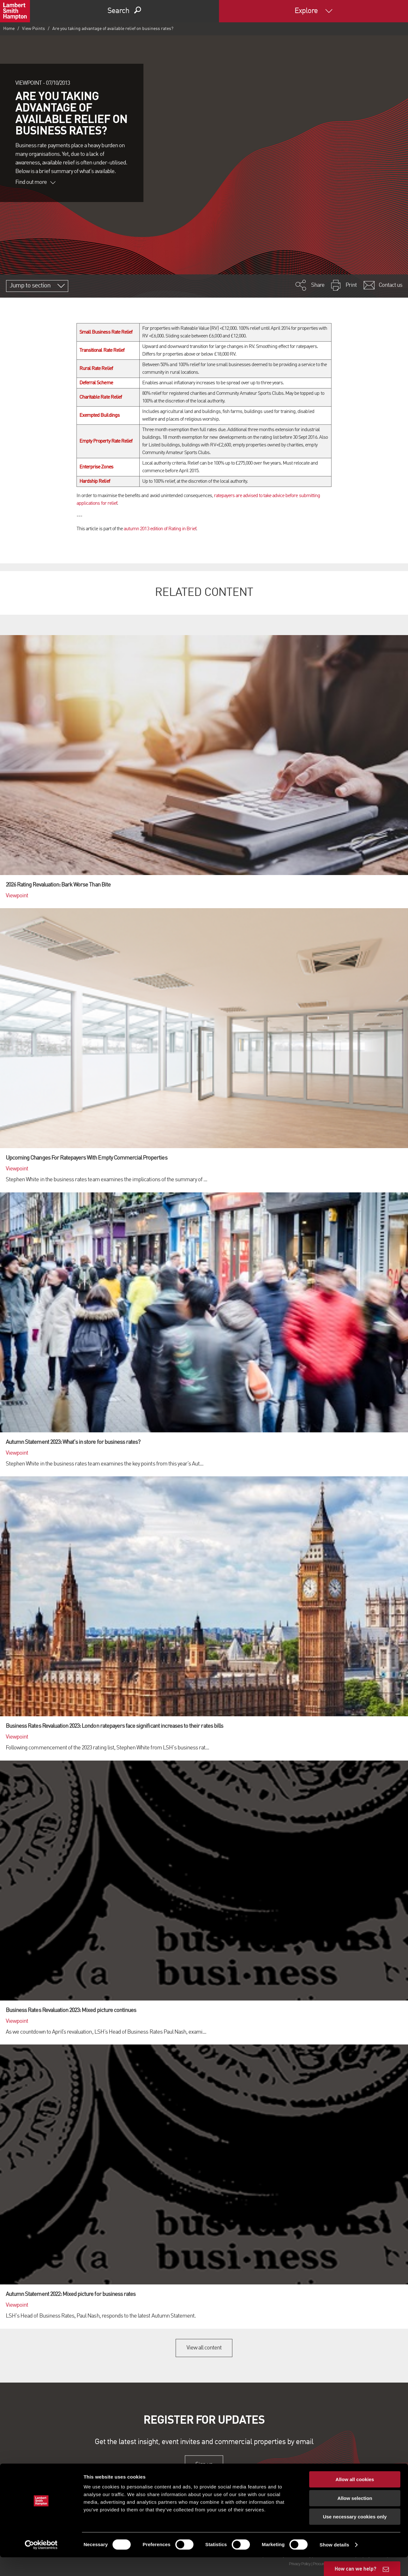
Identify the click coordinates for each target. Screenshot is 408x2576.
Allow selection (354, 2517)
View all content (204, 2348)
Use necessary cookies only (355, 2535)
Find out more (35, 182)
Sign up (203, 2464)
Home (9, 28)
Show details (334, 2563)
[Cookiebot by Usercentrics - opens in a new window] (41, 2563)
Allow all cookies (355, 2498)
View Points (33, 28)
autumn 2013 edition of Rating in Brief (160, 529)
